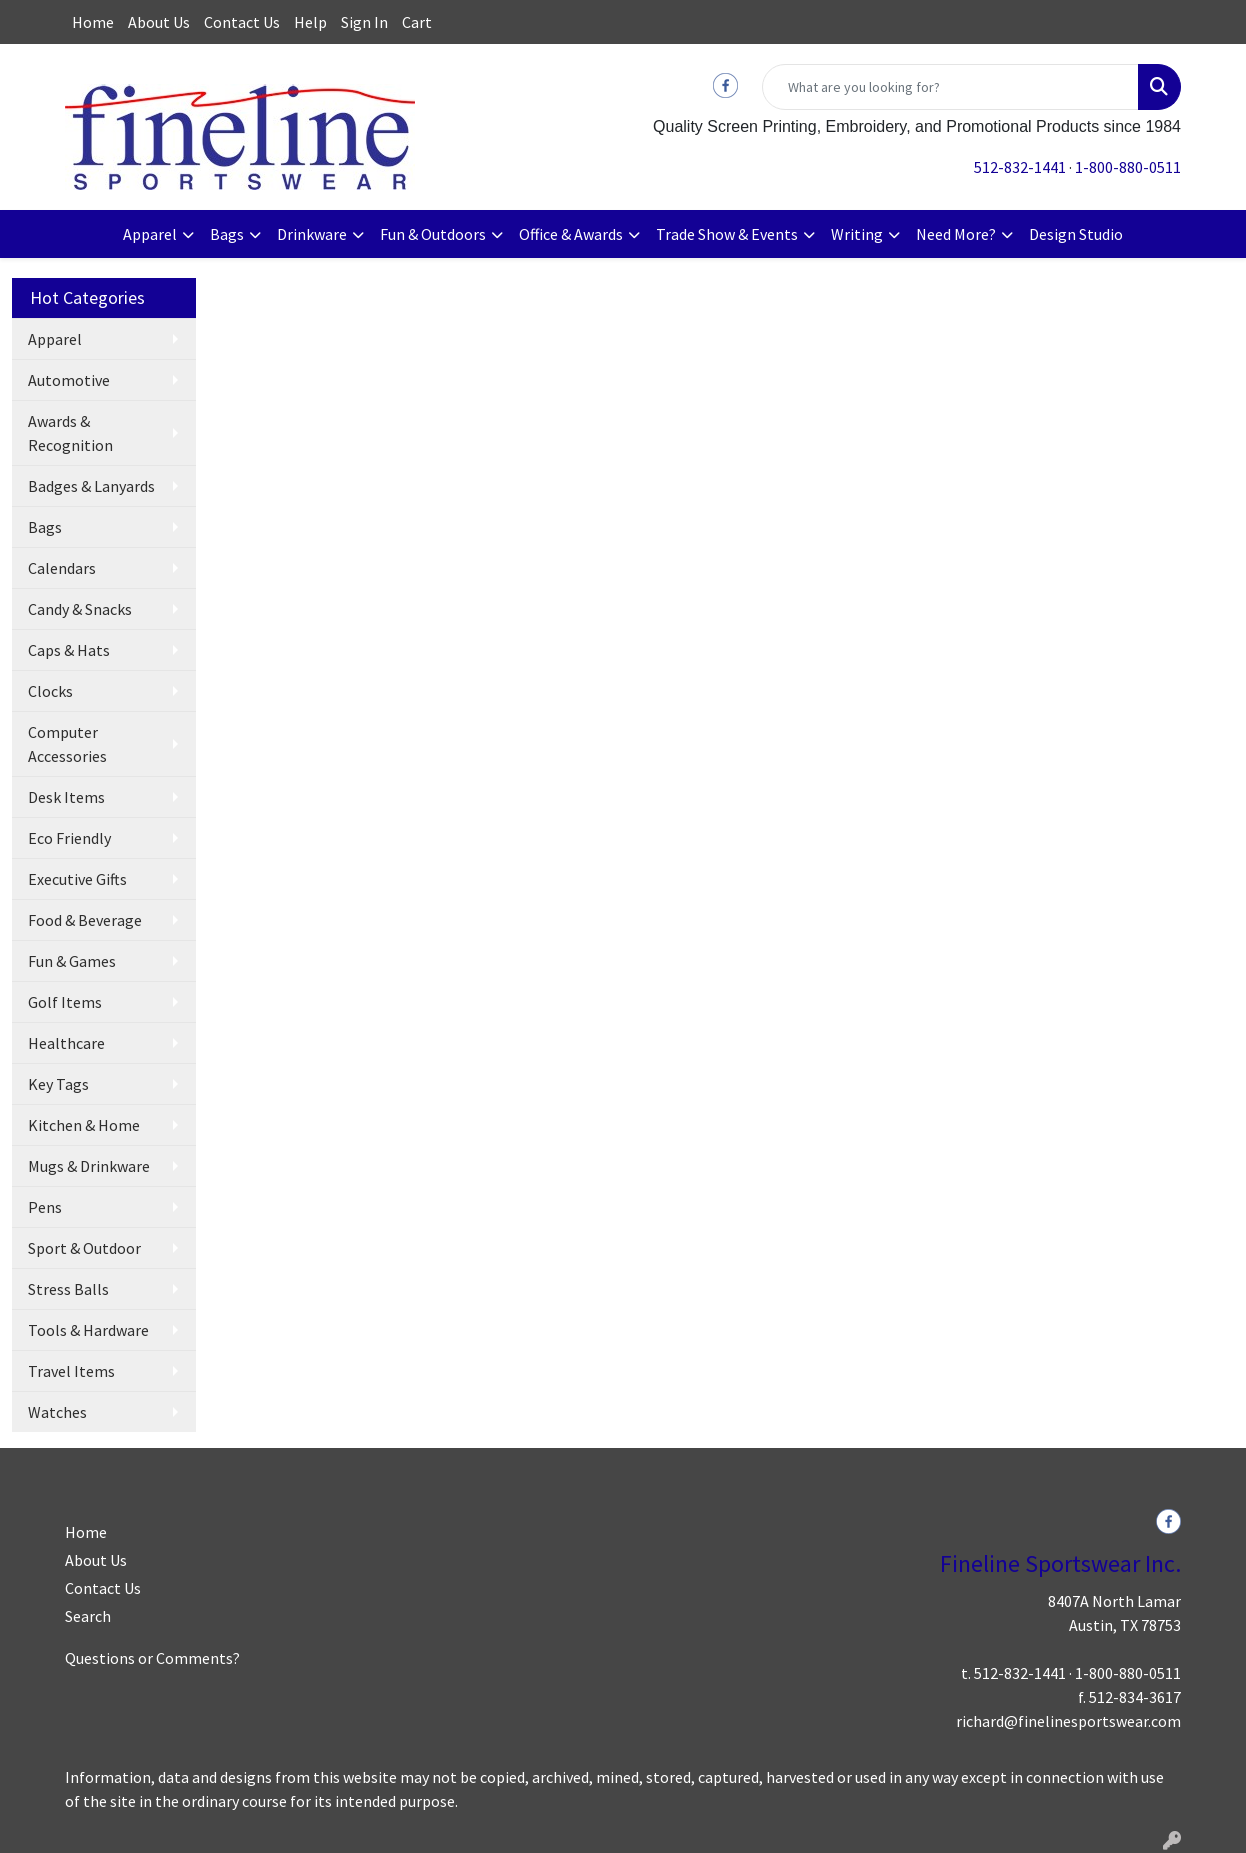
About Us (159, 22)
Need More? (956, 234)
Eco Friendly (69, 838)
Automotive (69, 380)
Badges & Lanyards (91, 486)
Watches (57, 1412)
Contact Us (242, 22)
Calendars (62, 568)
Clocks (50, 691)
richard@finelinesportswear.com (1068, 1721)
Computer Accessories (67, 744)
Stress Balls (68, 1289)
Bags (227, 234)
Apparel (150, 234)
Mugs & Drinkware (89, 1166)
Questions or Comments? (152, 1658)
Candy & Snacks (80, 609)
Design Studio (1076, 234)
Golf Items (65, 1002)
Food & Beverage (85, 920)
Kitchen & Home (84, 1125)
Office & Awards (571, 234)
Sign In (364, 22)
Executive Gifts (77, 879)
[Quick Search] (950, 87)
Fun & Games (72, 961)
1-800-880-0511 (1128, 167)
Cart (417, 22)
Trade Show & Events (727, 234)
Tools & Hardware (88, 1330)
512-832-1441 (1020, 167)
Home (93, 22)
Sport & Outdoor (84, 1248)
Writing (857, 234)
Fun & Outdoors (433, 234)
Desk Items (66, 797)
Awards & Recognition (70, 433)
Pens (45, 1207)
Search (88, 1616)
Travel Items (71, 1371)
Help (310, 22)
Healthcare (66, 1043)
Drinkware (312, 234)
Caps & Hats (69, 650)
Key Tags (58, 1084)
